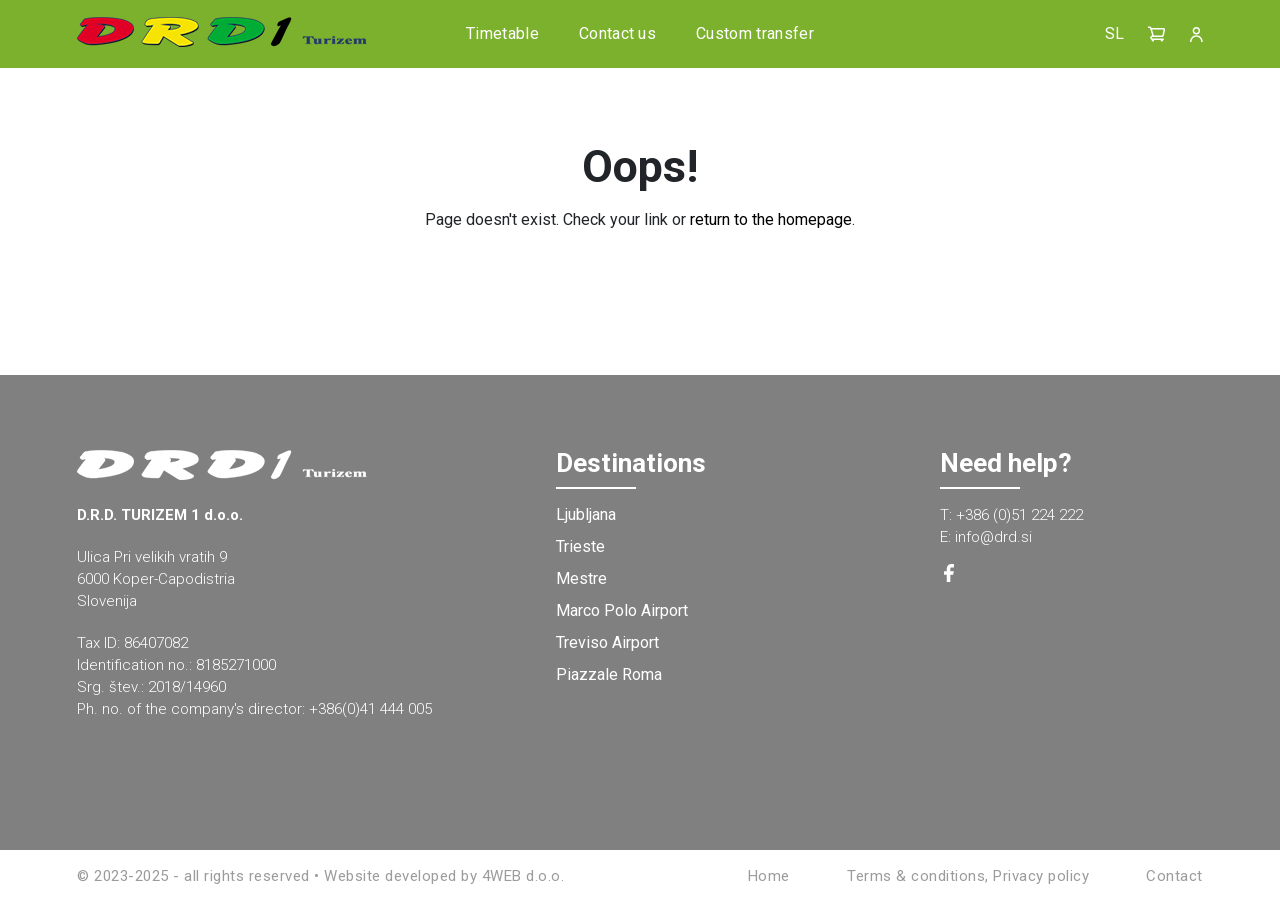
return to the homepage (771, 219)
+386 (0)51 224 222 (1019, 515)
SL (1114, 33)
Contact (1174, 876)
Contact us (617, 33)
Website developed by (400, 876)
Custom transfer (755, 33)
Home (769, 876)
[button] (1157, 34)
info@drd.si (993, 537)
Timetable (502, 33)
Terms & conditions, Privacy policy (968, 876)
